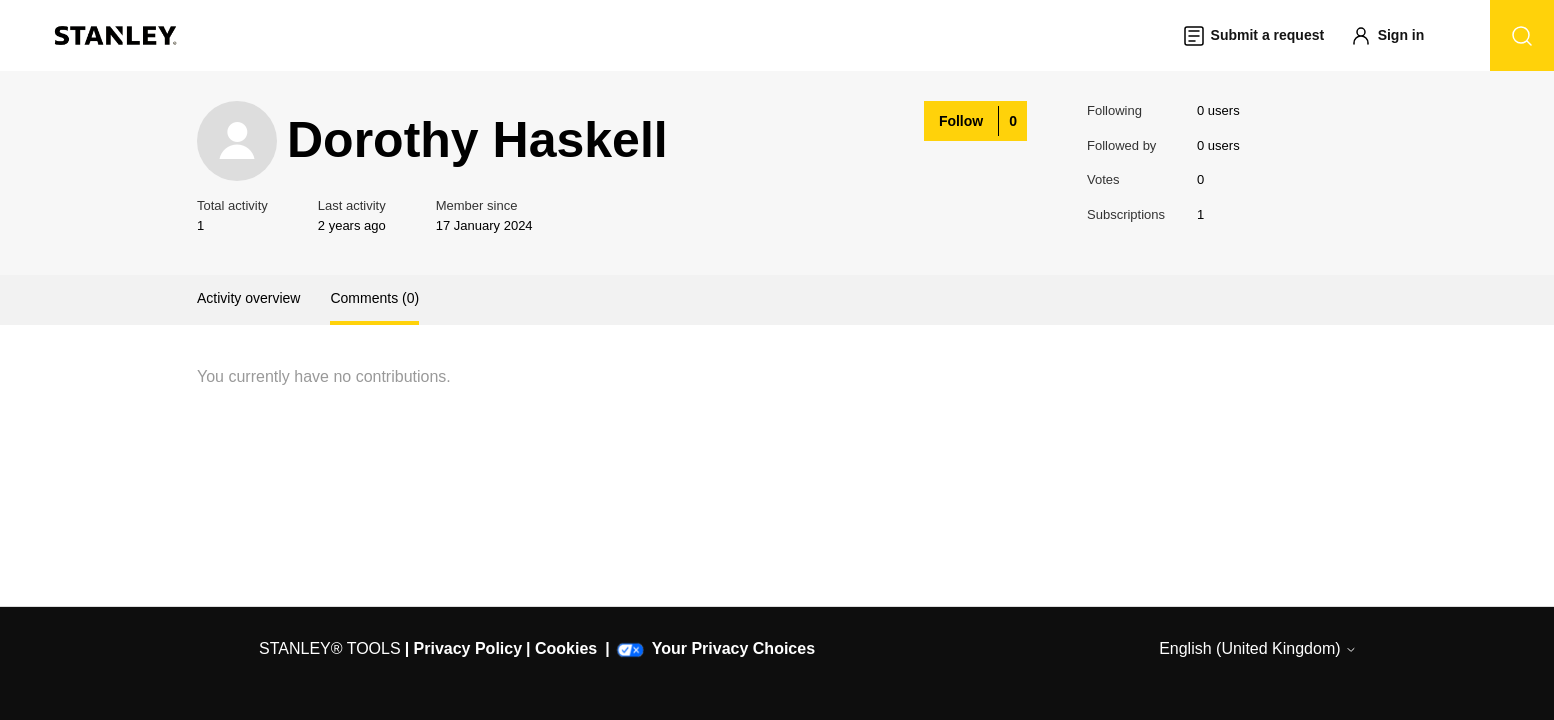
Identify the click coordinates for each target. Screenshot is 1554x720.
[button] (1397, 35)
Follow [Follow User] (961, 121)
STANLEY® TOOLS (330, 648)
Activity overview (248, 298)
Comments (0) (374, 298)
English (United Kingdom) (1258, 648)
